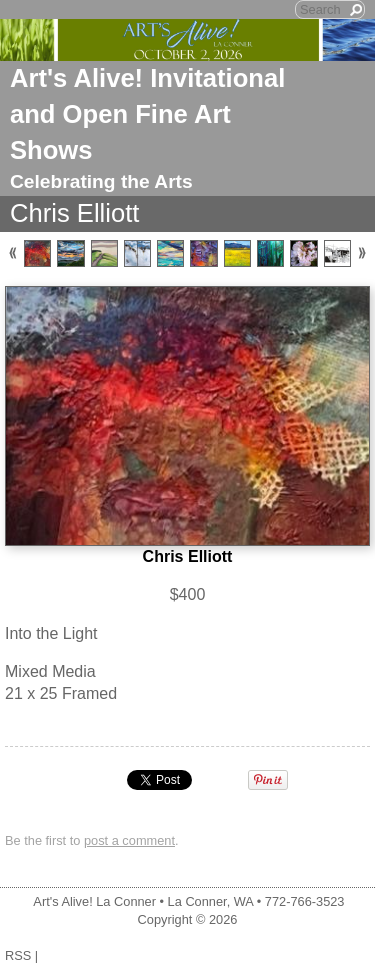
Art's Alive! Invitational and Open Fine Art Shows (147, 114)
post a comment (129, 840)
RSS (18, 955)
